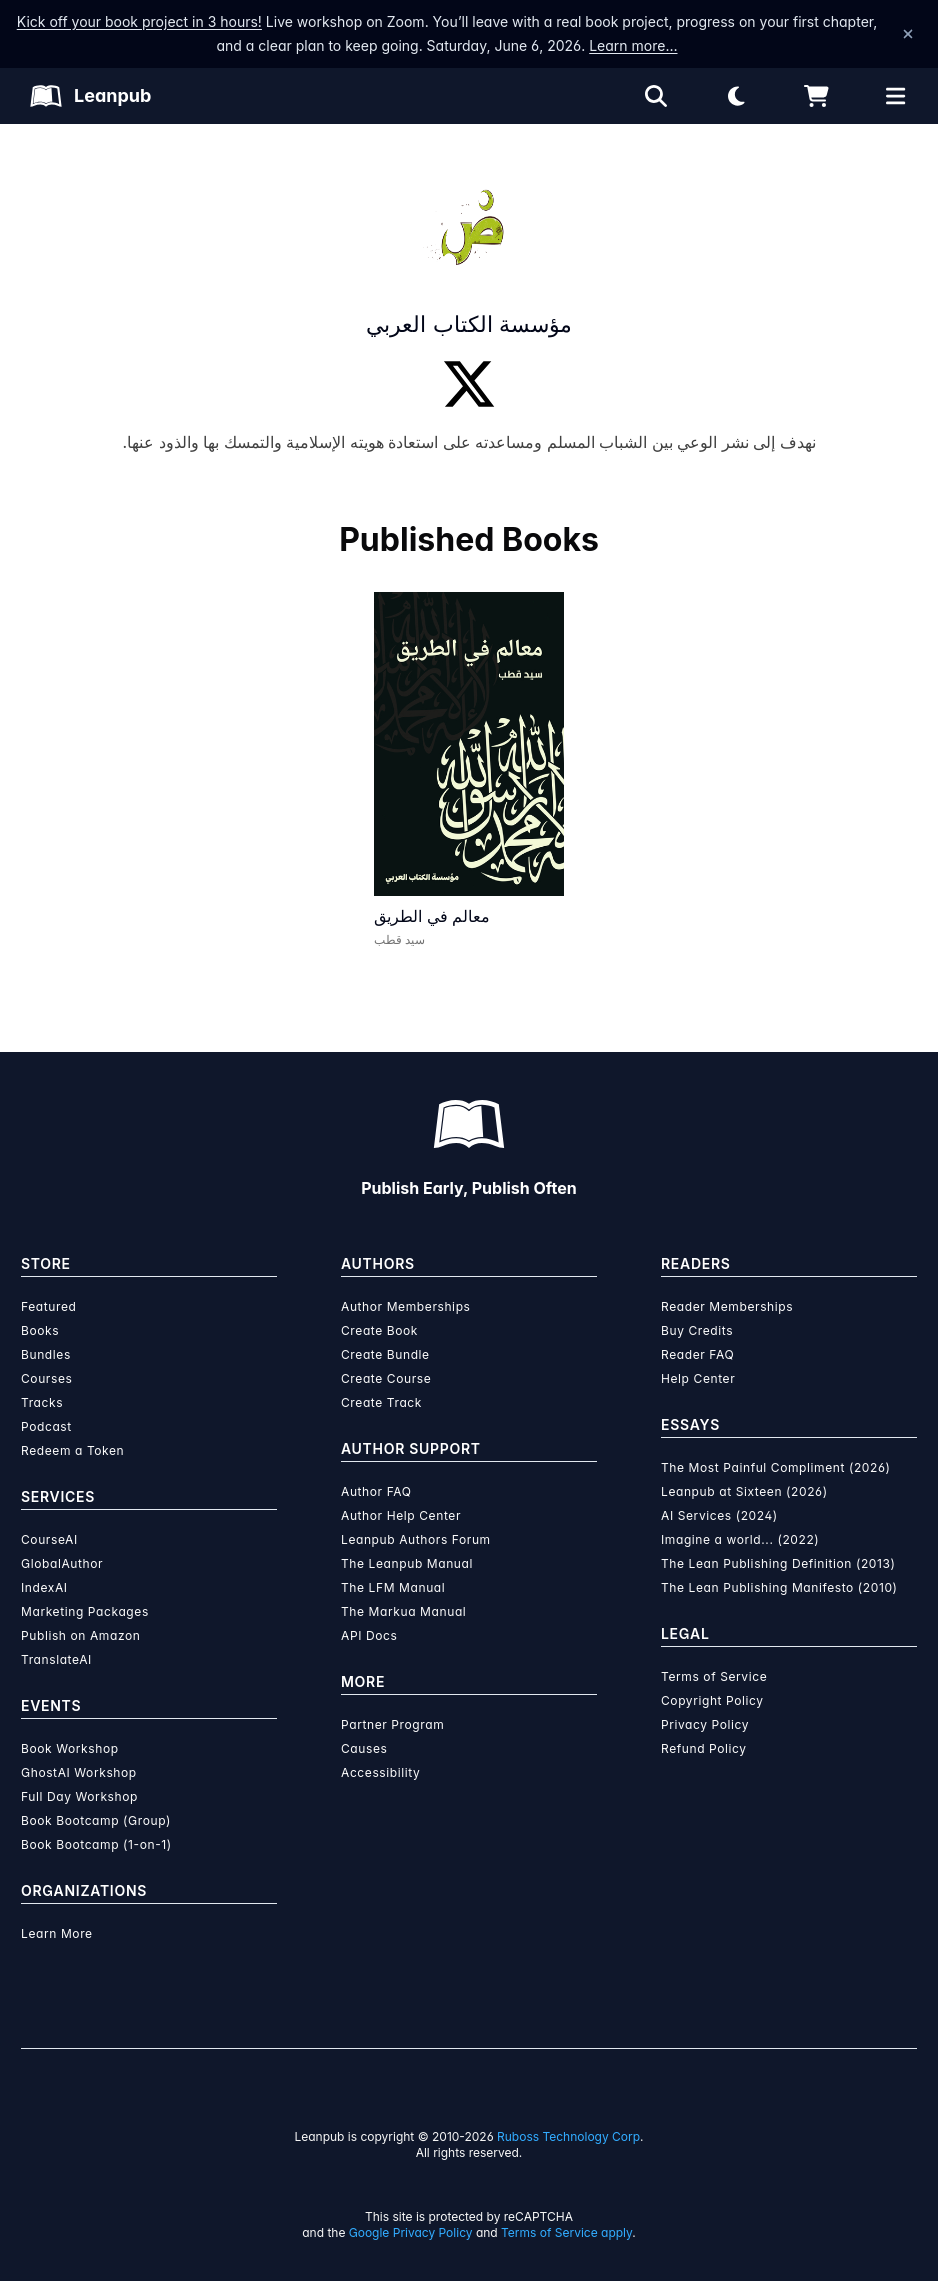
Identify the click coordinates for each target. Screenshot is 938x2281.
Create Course (386, 1378)
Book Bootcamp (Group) (96, 1820)
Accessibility (380, 1772)
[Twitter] (469, 384)
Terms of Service (714, 1676)
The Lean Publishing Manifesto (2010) (779, 1587)
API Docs (369, 1635)
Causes (364, 1748)
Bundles (46, 1354)
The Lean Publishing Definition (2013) (778, 1563)
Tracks (42, 1402)
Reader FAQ (697, 1354)
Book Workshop (70, 1748)
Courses (46, 1378)
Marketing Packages (85, 1611)
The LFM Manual (393, 1587)
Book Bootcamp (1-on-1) (96, 1844)
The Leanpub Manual (407, 1563)
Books (40, 1330)
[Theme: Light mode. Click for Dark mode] (736, 96)
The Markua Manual (403, 1611)
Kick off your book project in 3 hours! (139, 21)
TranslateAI (56, 1659)
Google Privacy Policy (411, 2232)
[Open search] (656, 96)
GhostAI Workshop (79, 1772)
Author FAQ (376, 1491)
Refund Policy (704, 1748)
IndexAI (44, 1587)
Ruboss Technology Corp (568, 2136)
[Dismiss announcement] (908, 34)
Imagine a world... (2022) (740, 1539)
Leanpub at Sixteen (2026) (744, 1491)
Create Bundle (385, 1354)
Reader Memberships (727, 1306)
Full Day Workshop (79, 1796)
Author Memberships (406, 1306)
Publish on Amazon (80, 1635)
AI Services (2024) (719, 1515)
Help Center (698, 1378)
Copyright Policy (712, 1700)
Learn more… (633, 45)
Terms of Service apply (566, 2232)
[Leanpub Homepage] (90, 96)
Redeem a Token (72, 1450)
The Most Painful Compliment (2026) (776, 1467)
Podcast (46, 1426)
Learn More (57, 1933)
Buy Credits (697, 1330)
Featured (48, 1306)
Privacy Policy (705, 1724)
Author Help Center (401, 1515)
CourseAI (49, 1539)
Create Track (381, 1402)
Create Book (379, 1330)
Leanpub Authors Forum (416, 1539)
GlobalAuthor (62, 1563)
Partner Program (392, 1724)
